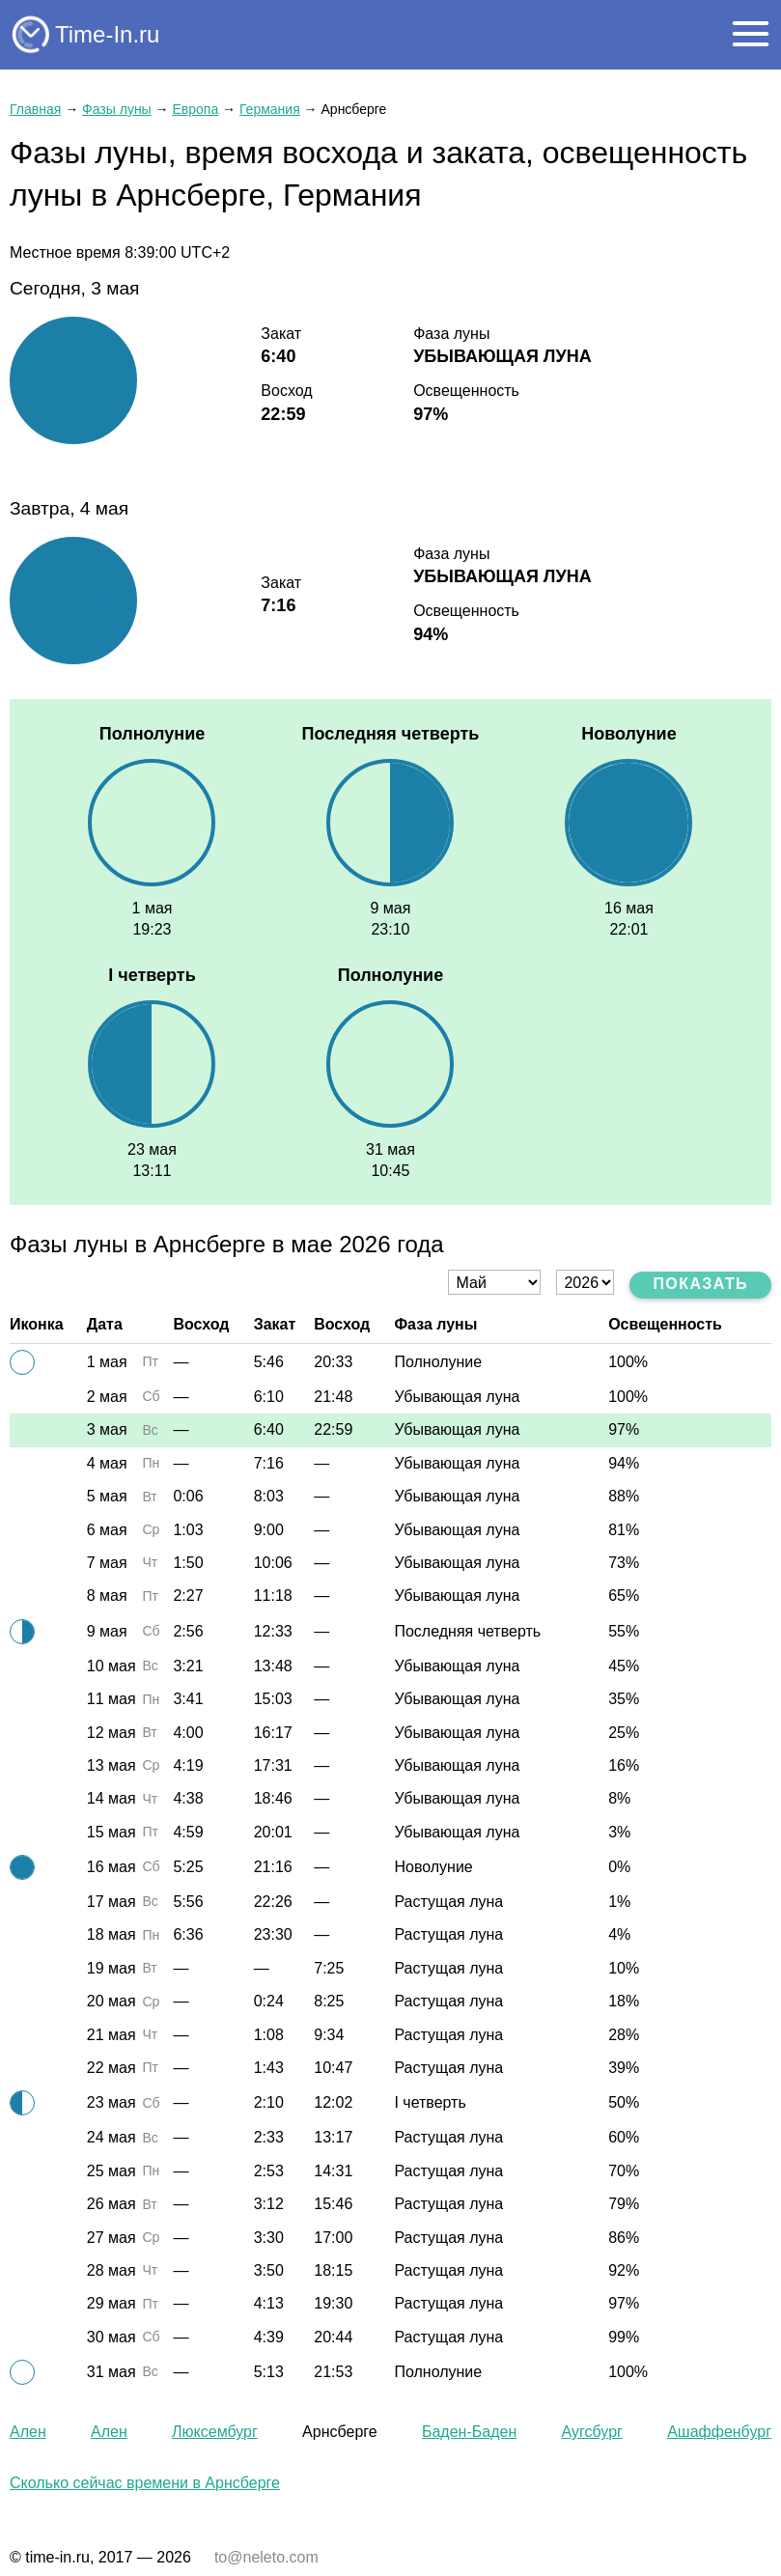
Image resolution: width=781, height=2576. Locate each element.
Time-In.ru (107, 34)
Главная (35, 109)
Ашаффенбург (719, 2431)
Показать (700, 1283)
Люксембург (215, 2431)
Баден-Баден (469, 2431)
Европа (195, 109)
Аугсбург (592, 2431)
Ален (28, 2431)
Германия (269, 109)
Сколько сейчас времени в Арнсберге (145, 2483)
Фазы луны (117, 109)
